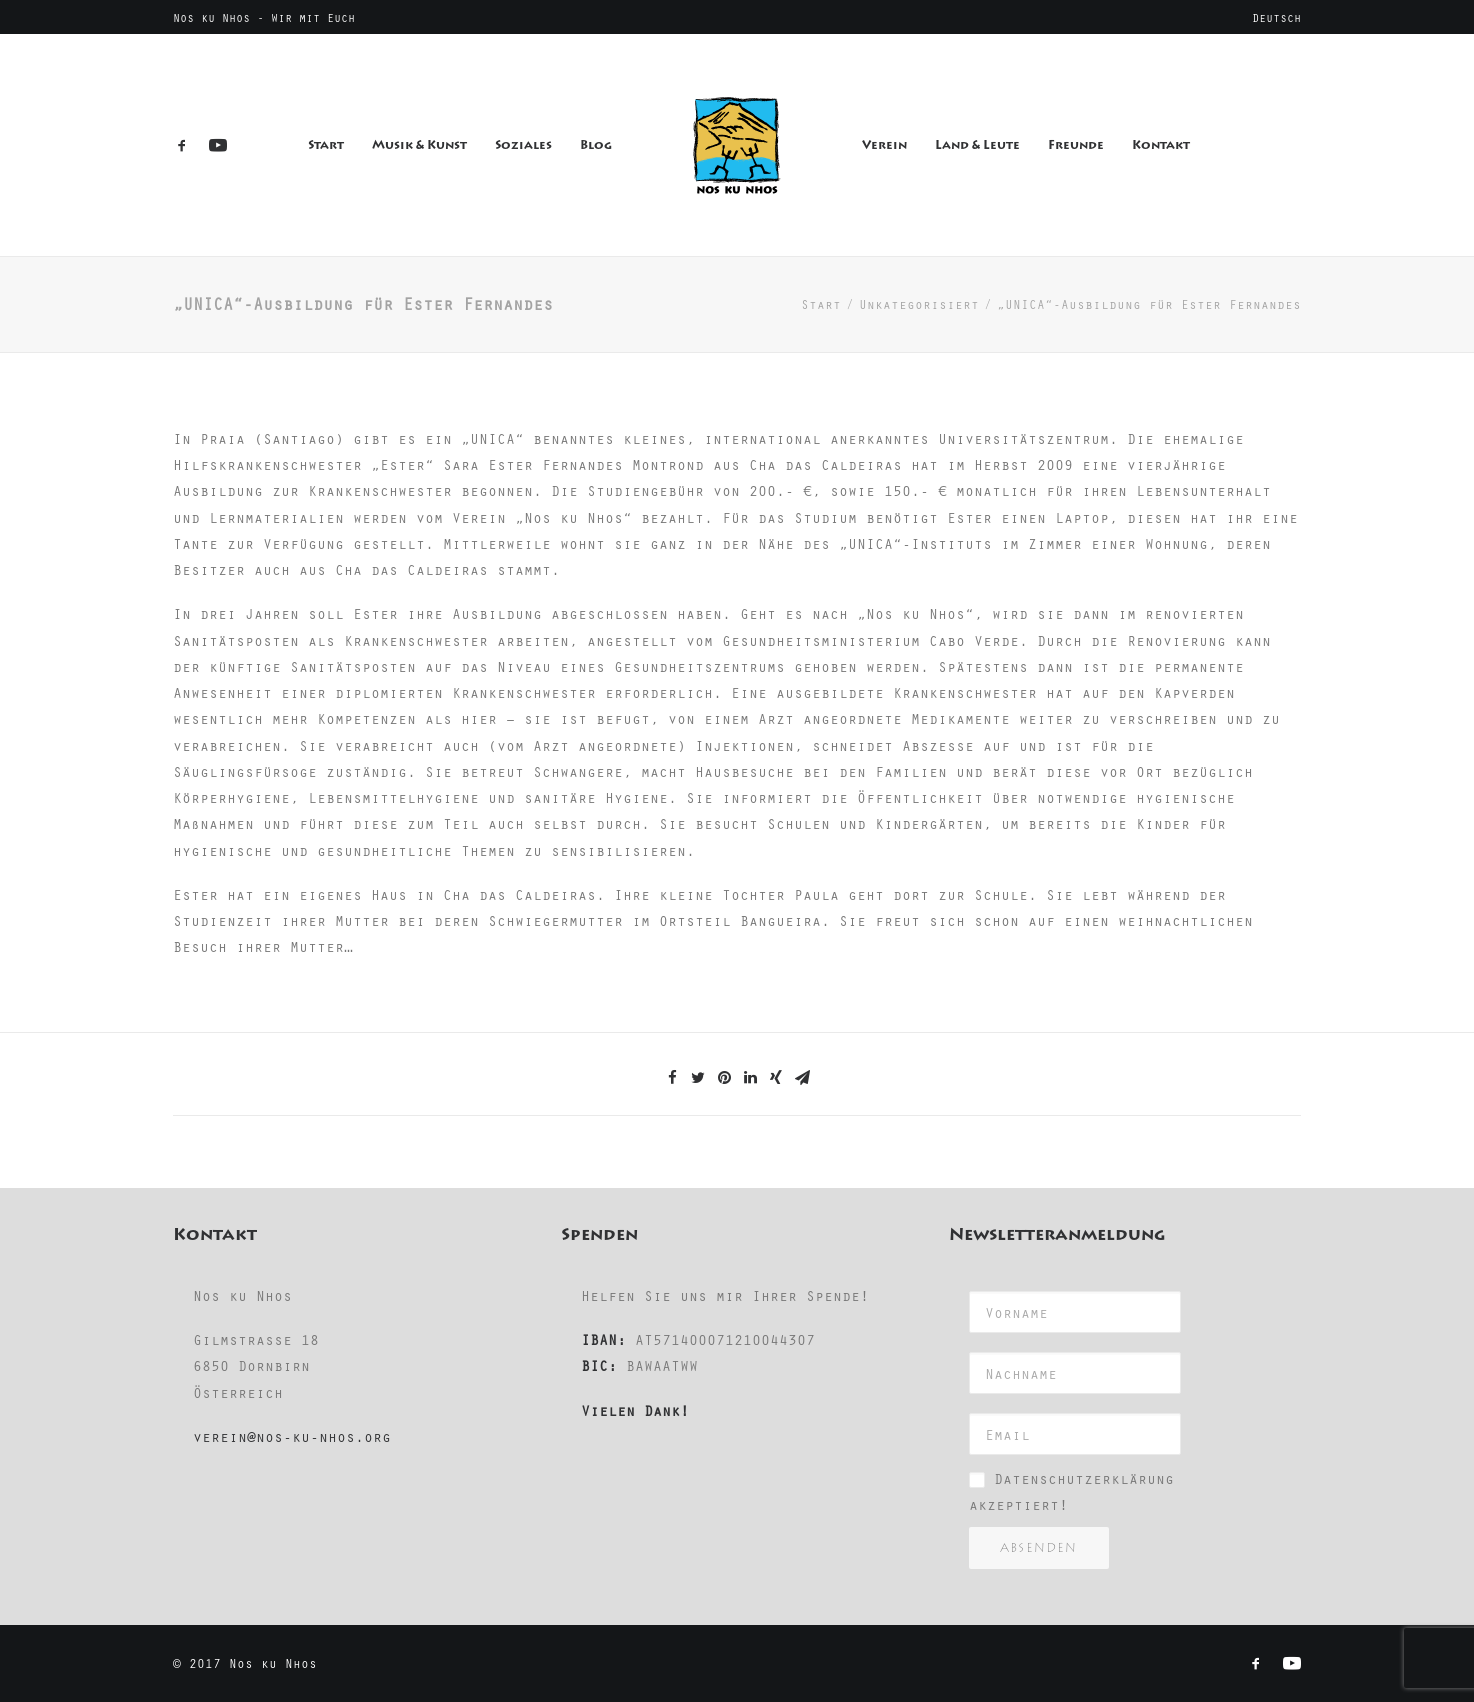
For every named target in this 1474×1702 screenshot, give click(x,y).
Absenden (1039, 1548)
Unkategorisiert (919, 304)
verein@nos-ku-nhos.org (292, 1436)
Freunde (1076, 145)
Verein (884, 145)
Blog (596, 145)
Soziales (523, 145)
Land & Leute (977, 145)
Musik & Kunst (419, 145)
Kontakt (1161, 145)
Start (326, 145)
